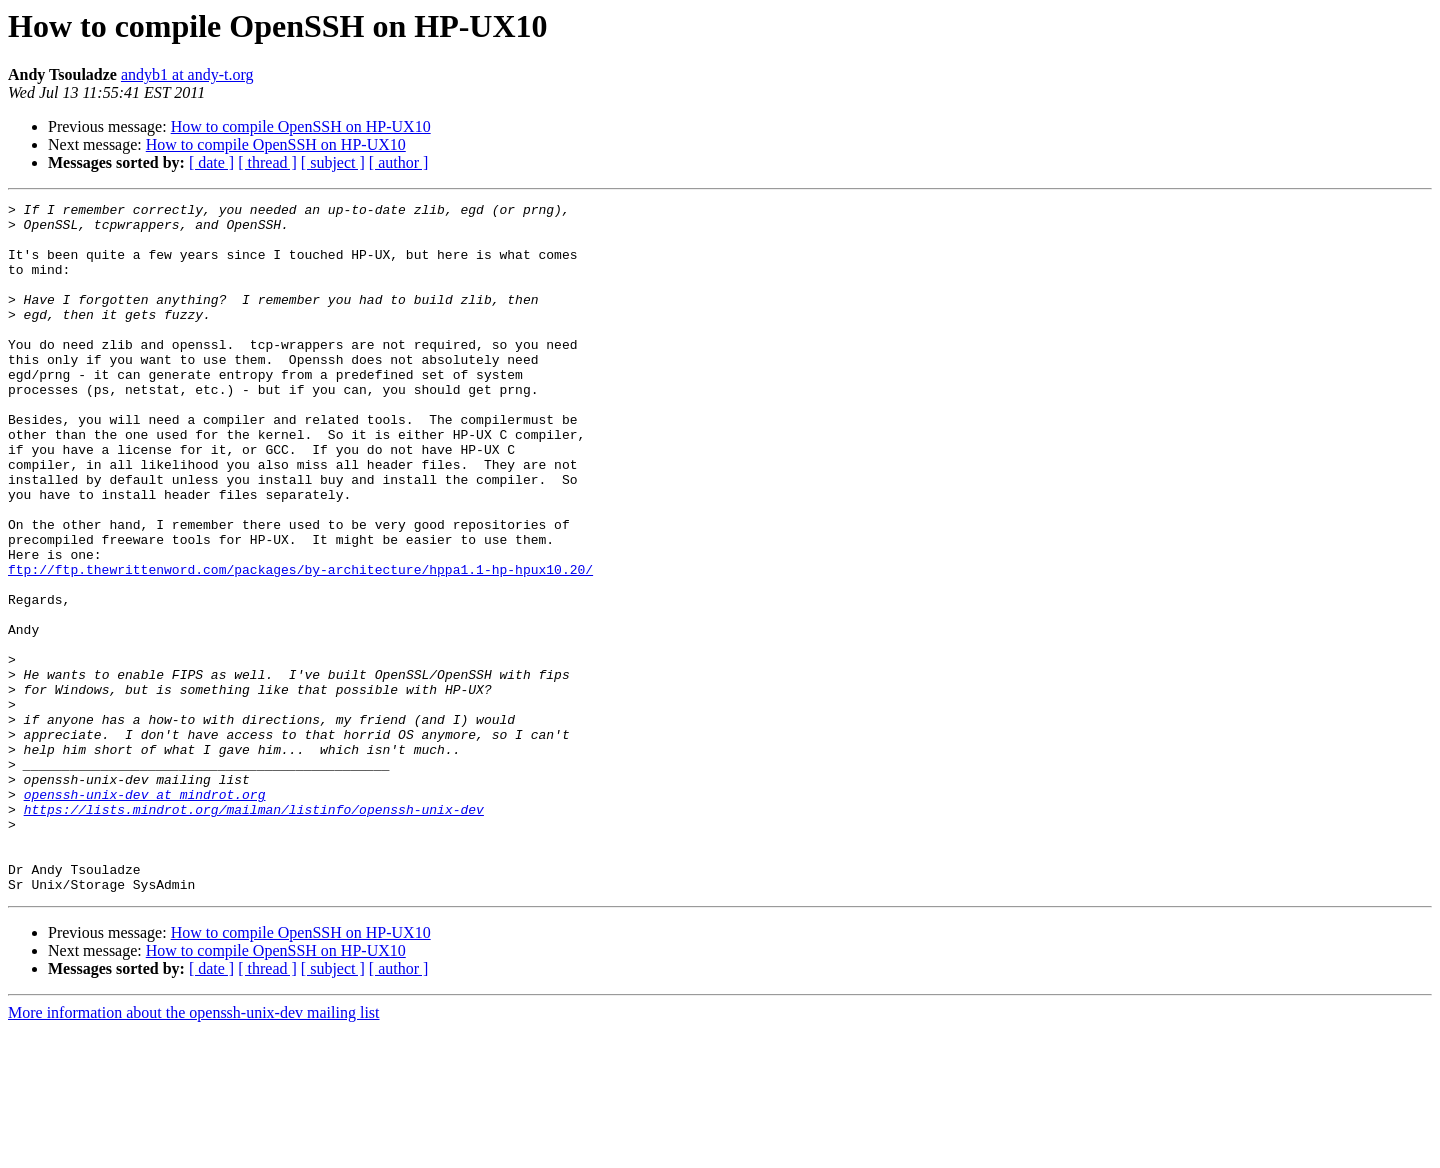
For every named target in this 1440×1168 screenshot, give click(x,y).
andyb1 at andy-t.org (187, 74)
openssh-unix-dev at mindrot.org (145, 914)
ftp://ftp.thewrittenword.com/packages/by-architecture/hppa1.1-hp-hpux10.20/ (300, 644)
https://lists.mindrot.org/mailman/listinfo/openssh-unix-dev (254, 932)
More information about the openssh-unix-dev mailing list (194, 1150)
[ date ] (211, 162)
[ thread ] (267, 162)
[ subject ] (333, 162)
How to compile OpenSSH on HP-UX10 (301, 126)
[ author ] (399, 162)
